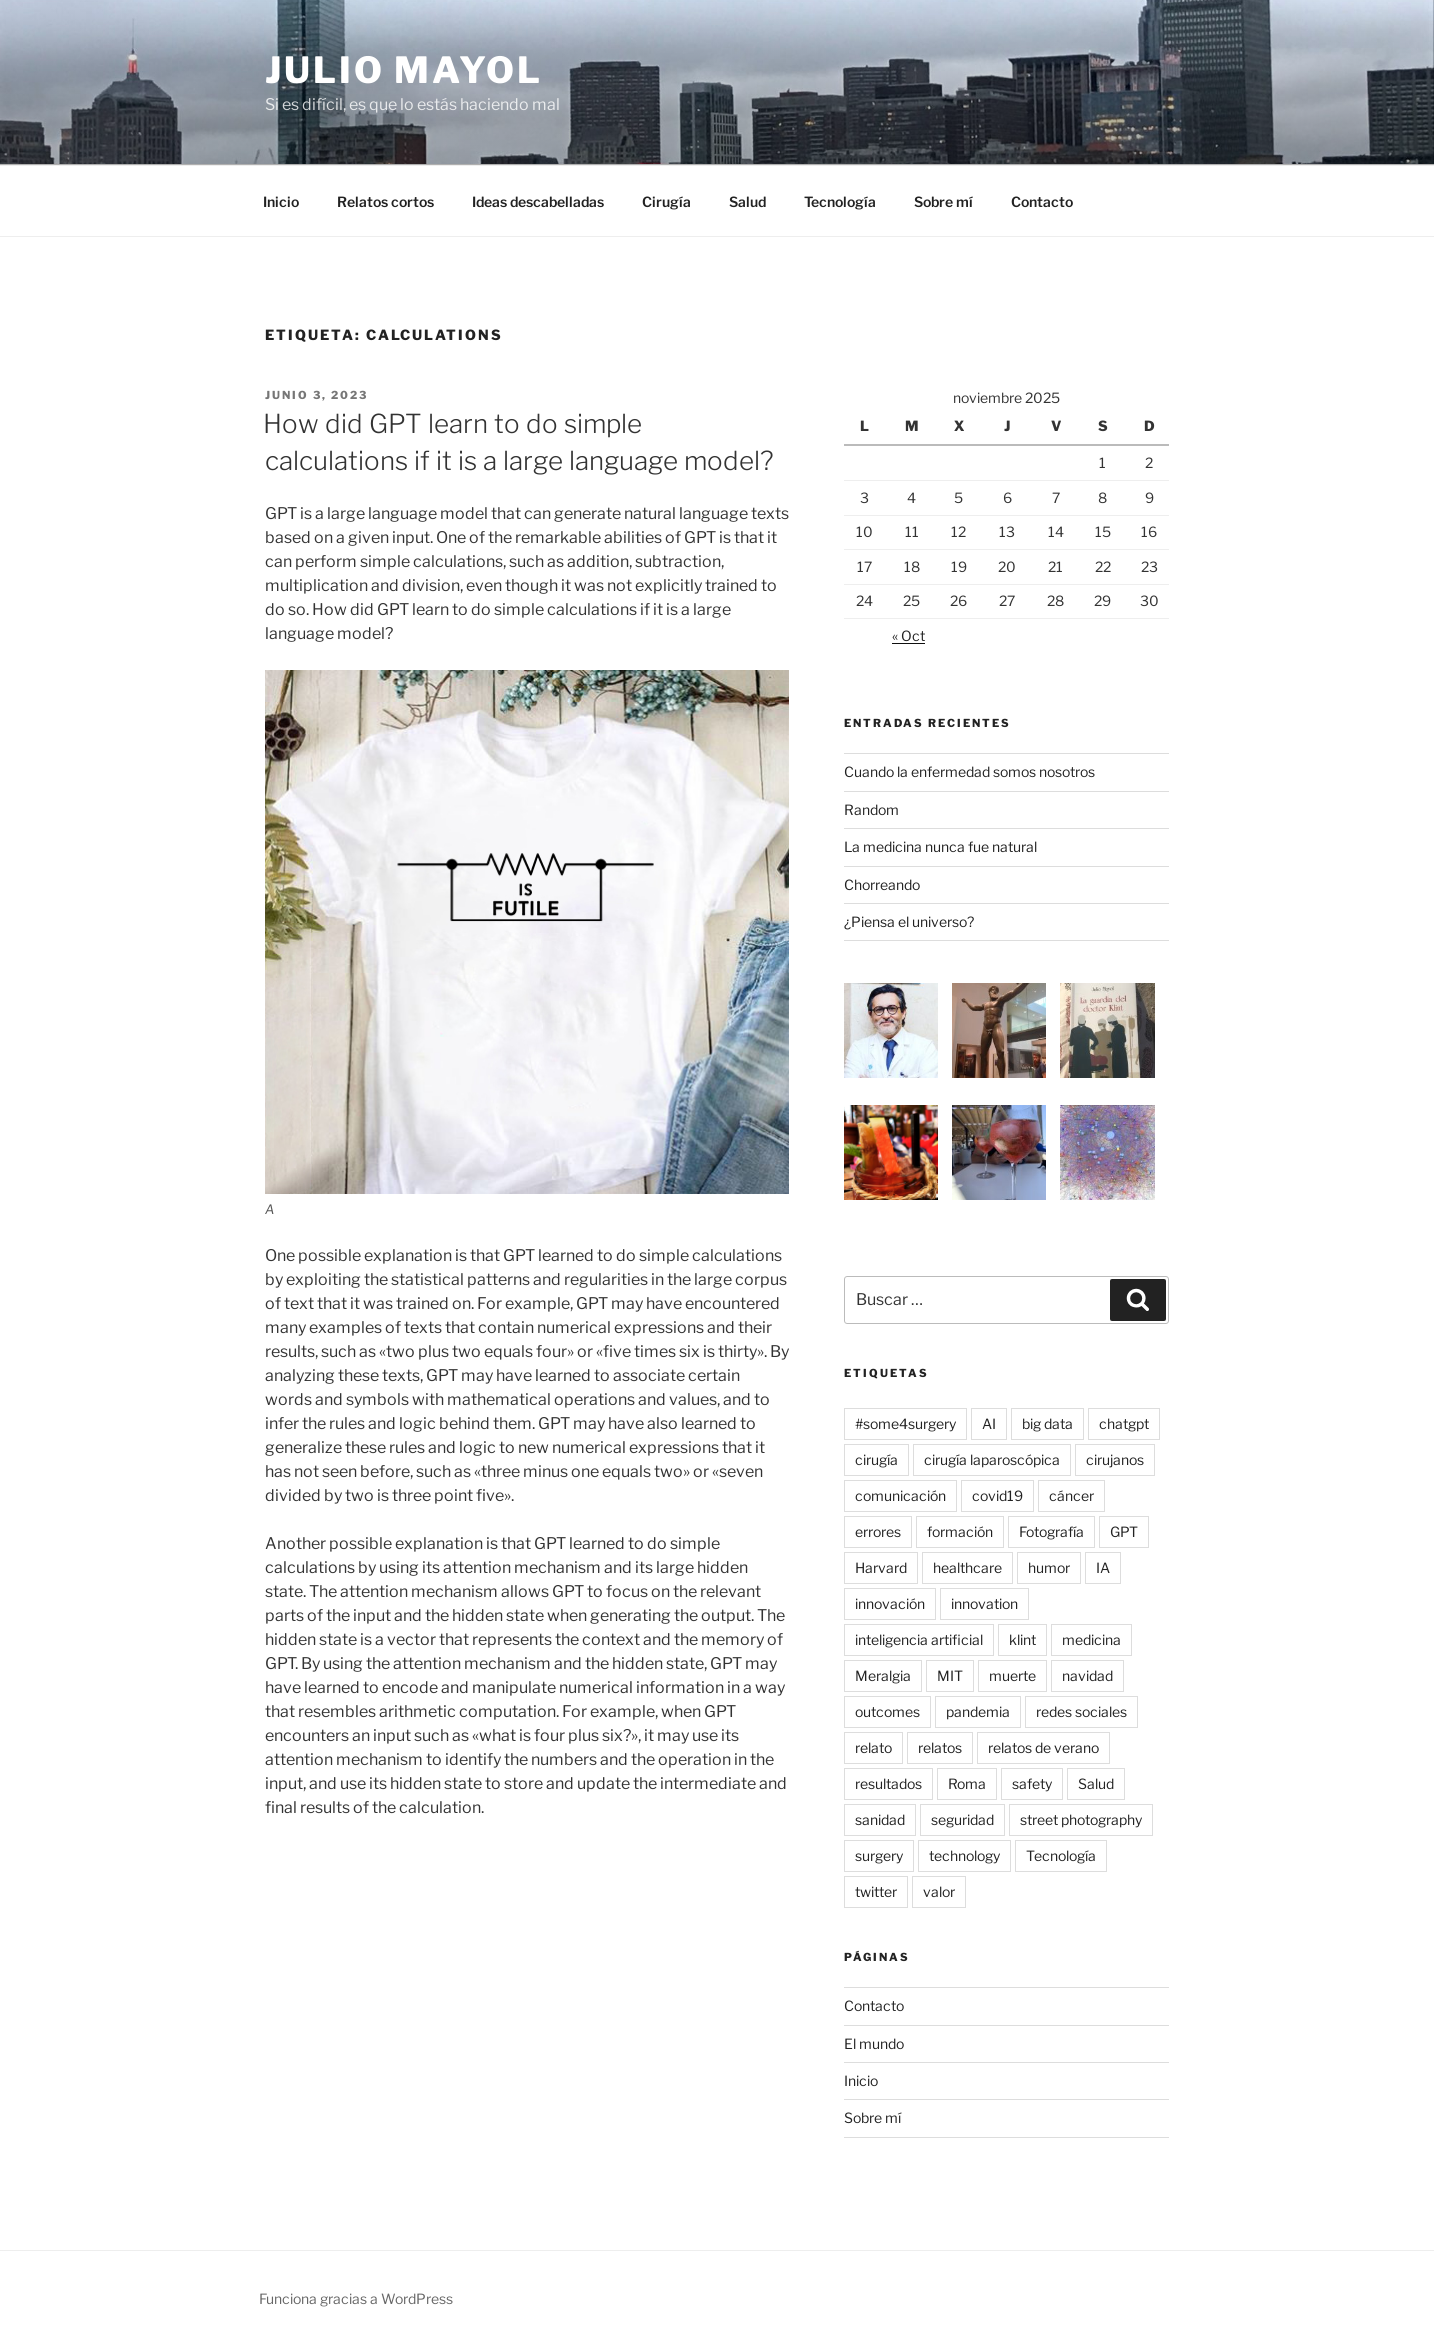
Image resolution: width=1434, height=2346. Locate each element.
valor (939, 1891)
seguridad (962, 1819)
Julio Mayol (404, 70)
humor (1049, 1567)
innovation (984, 1603)
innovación (890, 1603)
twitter (876, 1891)
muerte (1012, 1675)
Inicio (281, 201)
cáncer (1071, 1495)
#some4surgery (905, 1423)
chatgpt (1124, 1423)
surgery (879, 1855)
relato (873, 1747)
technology (964, 1855)
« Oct (908, 635)
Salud (747, 201)
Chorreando (882, 884)
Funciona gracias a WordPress (356, 2298)
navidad (1087, 1675)
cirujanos (1115, 1459)
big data (1047, 1423)
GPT (1124, 1531)
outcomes (887, 1711)
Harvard (881, 1567)
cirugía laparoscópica (992, 1459)
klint (1022, 1639)
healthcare (967, 1567)
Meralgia (883, 1675)
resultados (888, 1783)
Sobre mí (943, 201)
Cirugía (666, 201)
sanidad (880, 1819)
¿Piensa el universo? (909, 921)
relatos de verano (1043, 1747)
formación (960, 1531)
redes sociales (1081, 1711)
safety (1032, 1783)
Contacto (1042, 201)
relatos (940, 1747)
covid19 (997, 1495)
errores (878, 1531)
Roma (967, 1783)
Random (871, 809)
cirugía (876, 1459)
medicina (1091, 1639)
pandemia (978, 1711)
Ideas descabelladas (538, 201)
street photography (1081, 1819)
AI (989, 1423)
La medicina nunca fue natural (940, 846)
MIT (950, 1675)
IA (1103, 1567)
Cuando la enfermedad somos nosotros (969, 771)
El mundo (874, 2043)
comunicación (900, 1495)
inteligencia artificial (919, 1639)
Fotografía (1051, 1531)
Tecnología (840, 201)
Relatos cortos (385, 201)
